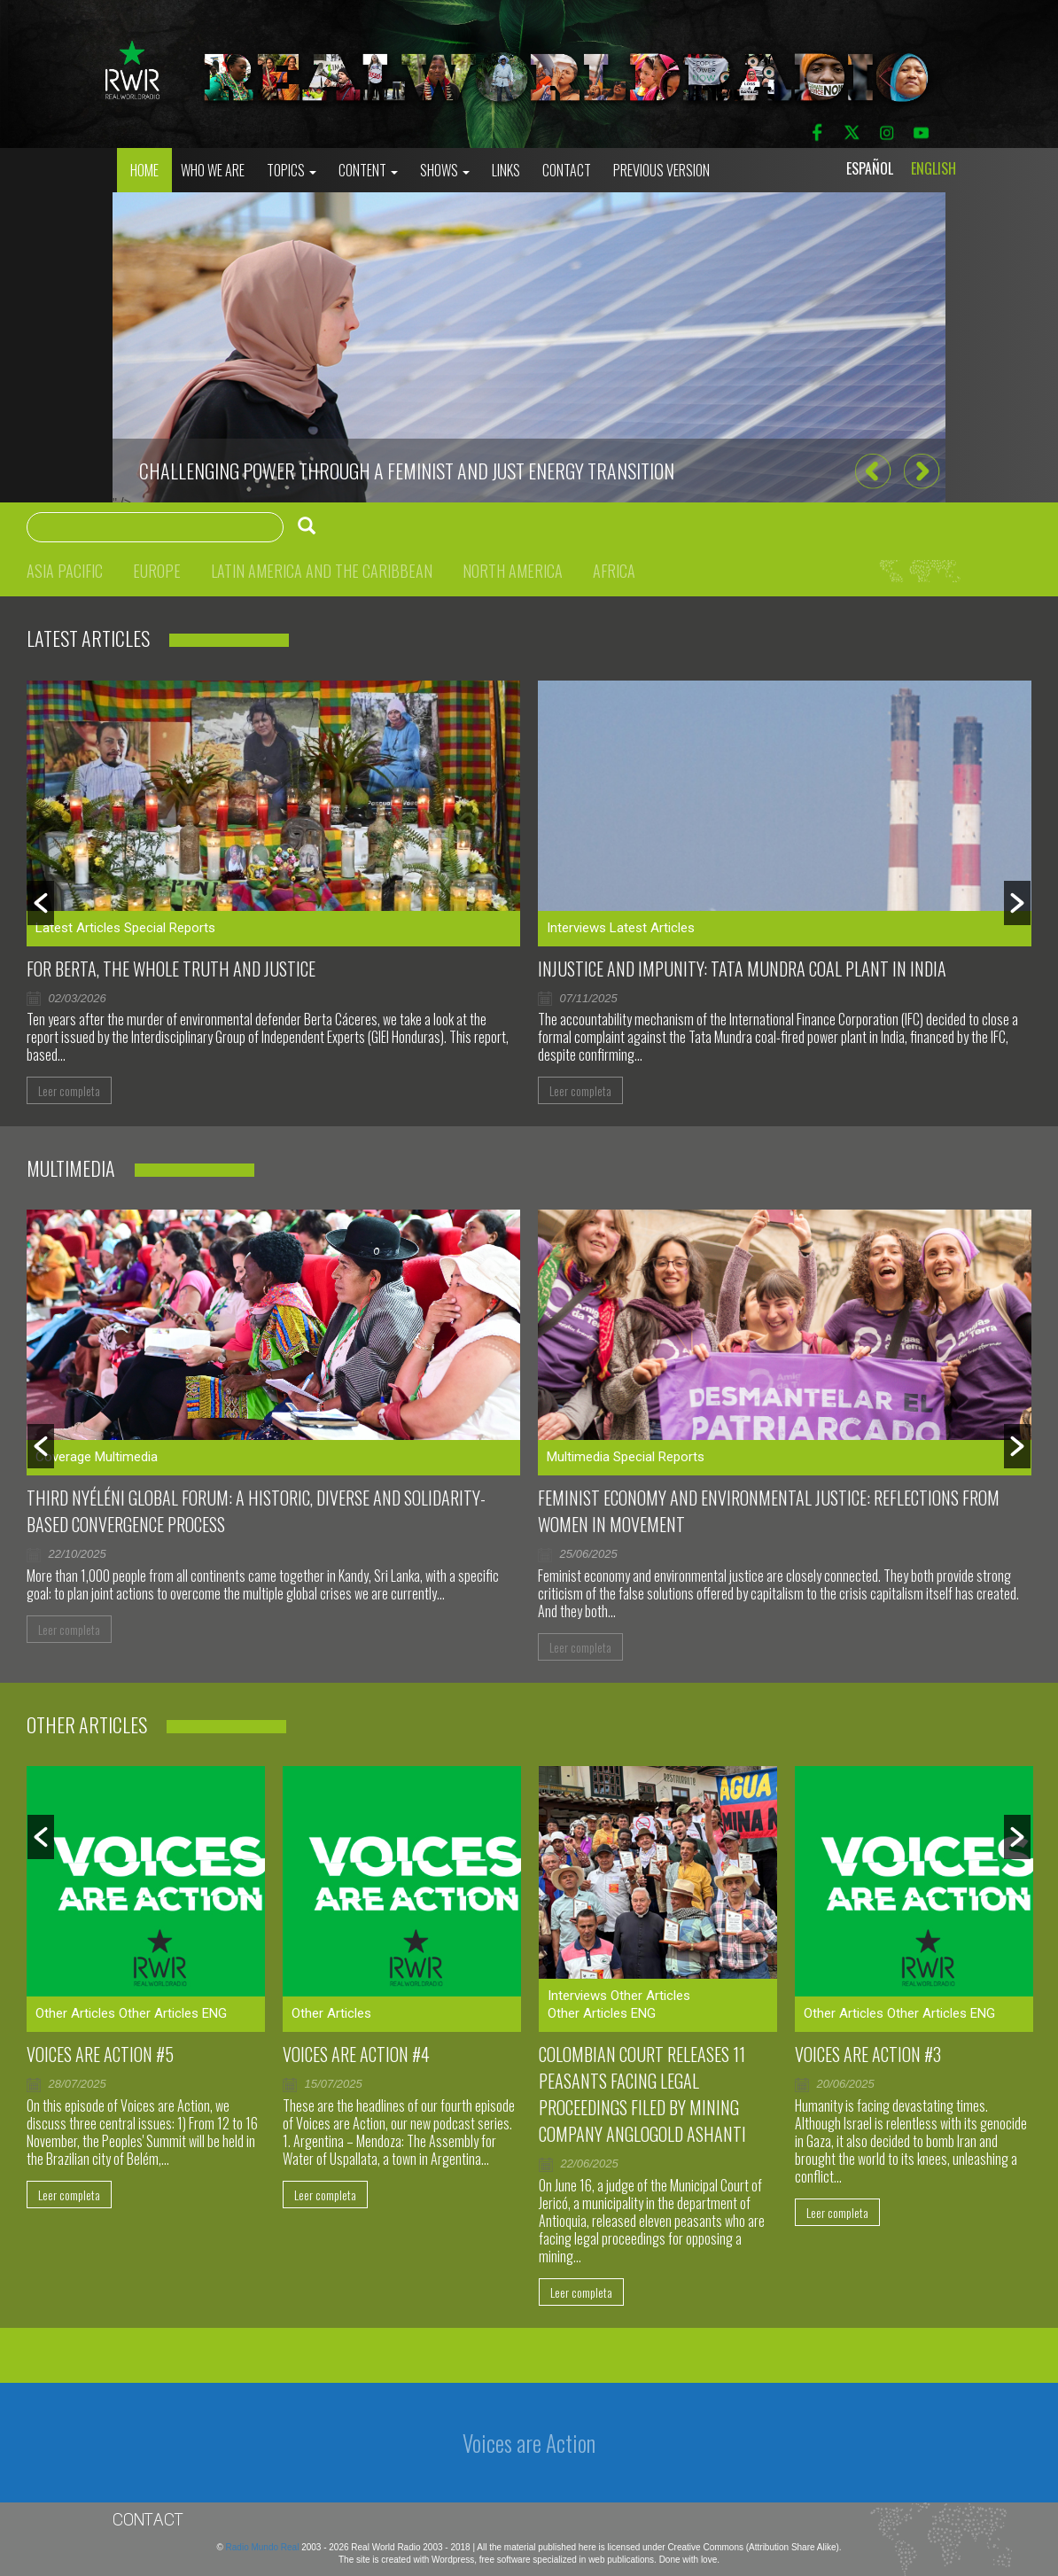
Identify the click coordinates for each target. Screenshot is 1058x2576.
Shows (445, 170)
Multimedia (126, 1457)
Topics (291, 170)
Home (144, 170)
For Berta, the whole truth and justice (171, 968)
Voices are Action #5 (100, 2054)
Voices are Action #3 (868, 2054)
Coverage (63, 1457)
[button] (872, 471)
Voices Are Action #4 (356, 2054)
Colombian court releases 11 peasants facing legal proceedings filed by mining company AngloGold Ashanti (642, 2094)
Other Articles (75, 2013)
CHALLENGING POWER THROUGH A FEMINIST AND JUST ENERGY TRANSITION (406, 470)
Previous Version (661, 170)
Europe (157, 570)
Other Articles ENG (173, 2013)
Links (506, 170)
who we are (213, 170)
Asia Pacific (65, 570)
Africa (614, 570)
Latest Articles (78, 928)
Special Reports (169, 928)
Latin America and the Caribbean (321, 570)
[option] (529, 347)
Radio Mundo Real (264, 2547)
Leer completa (69, 1090)
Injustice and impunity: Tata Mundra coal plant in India (742, 968)
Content (368, 170)
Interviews (576, 928)
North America (513, 570)
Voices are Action (529, 2442)
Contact (566, 170)
